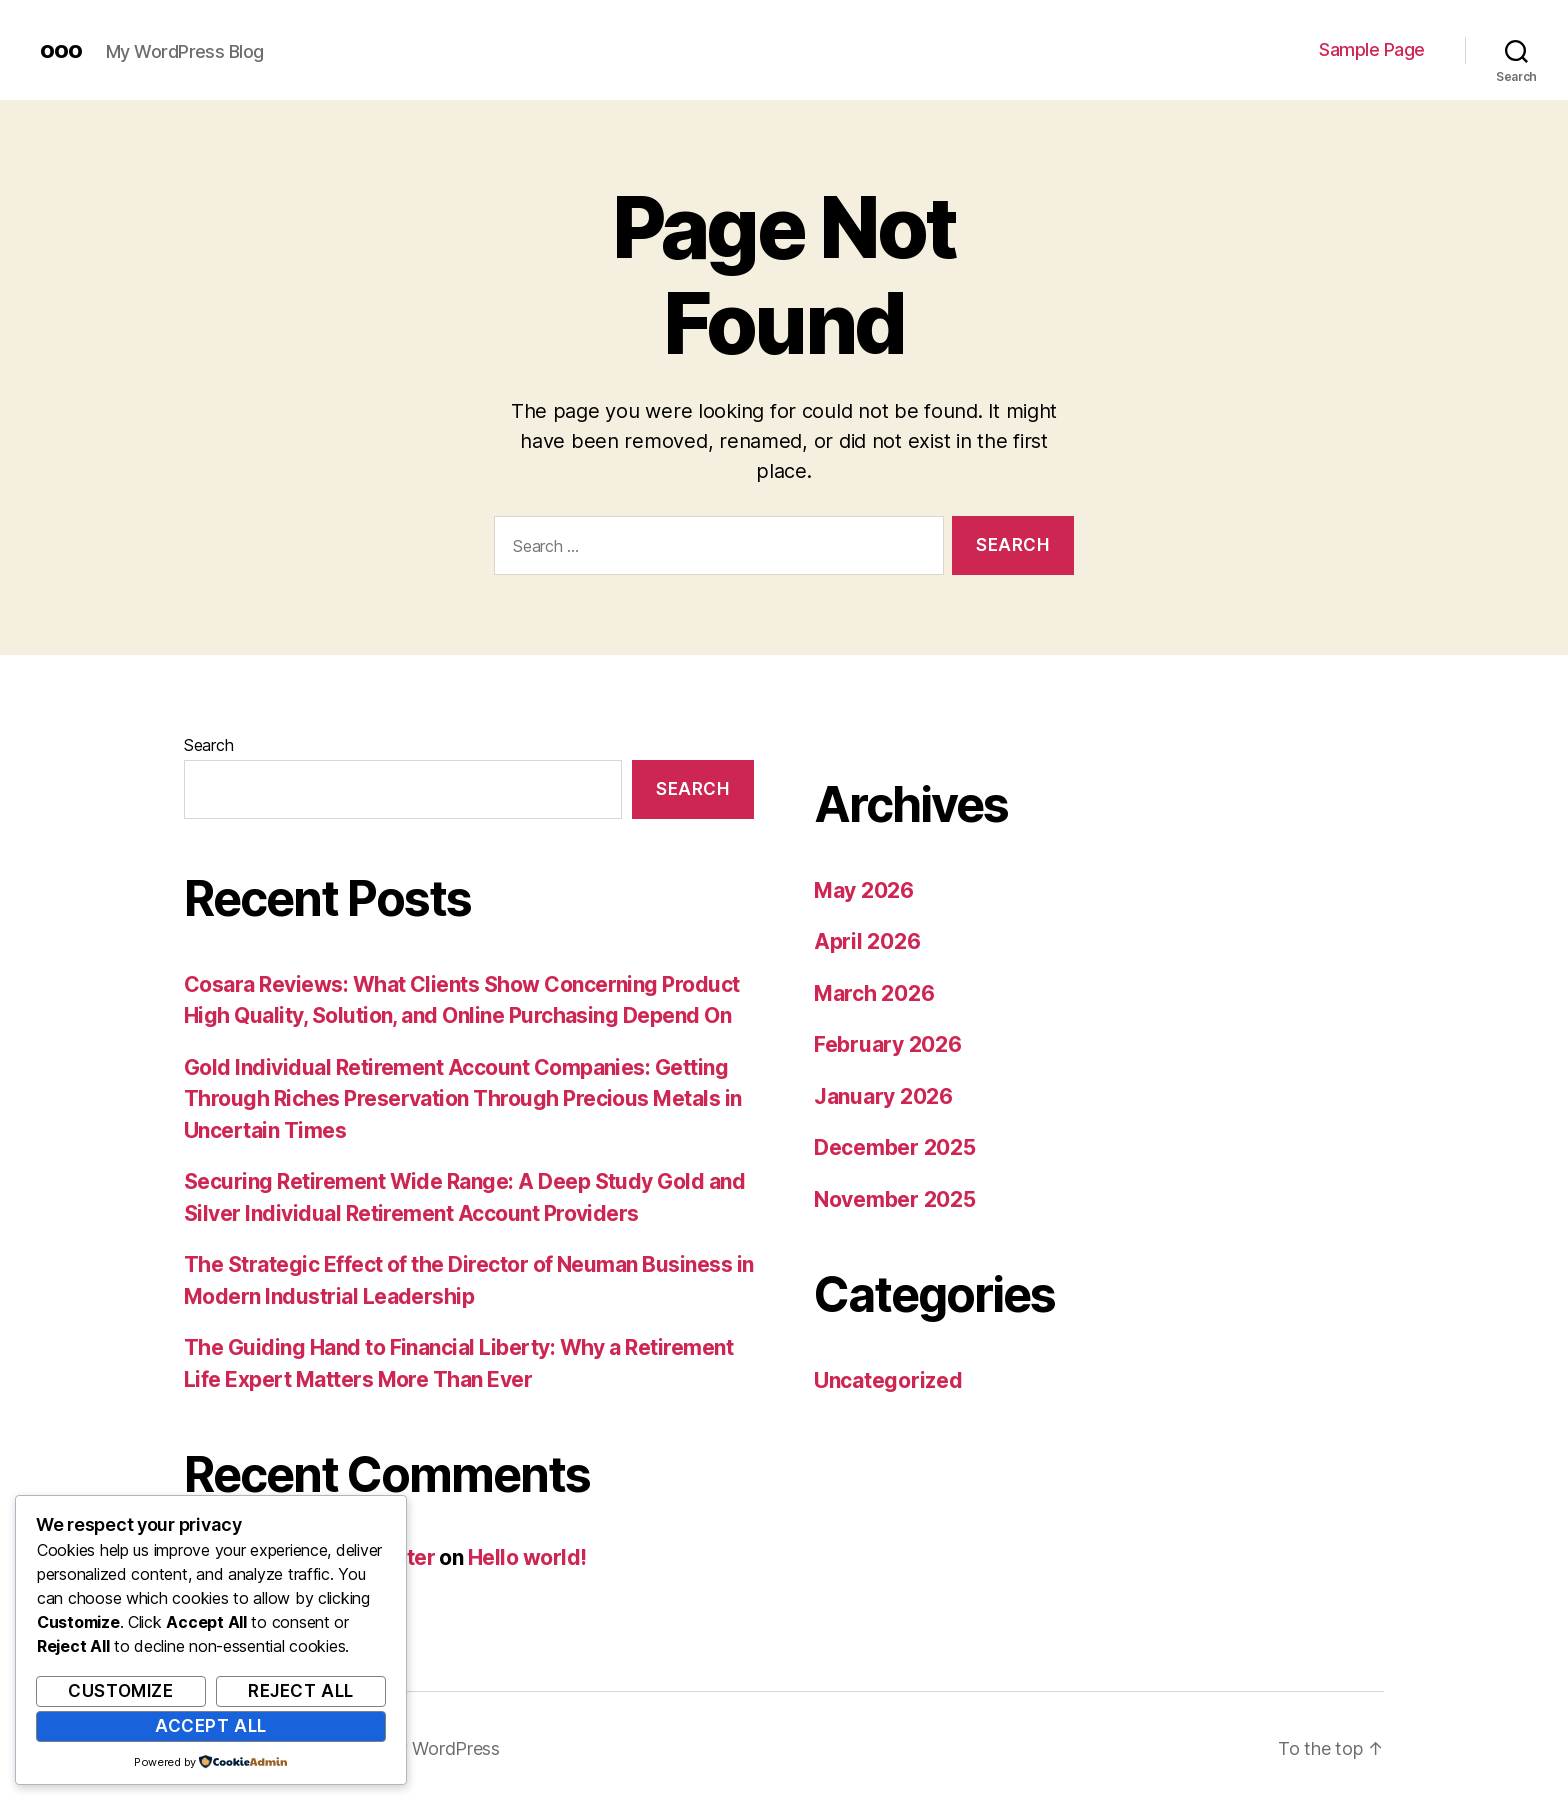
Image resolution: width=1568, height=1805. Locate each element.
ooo (61, 50)
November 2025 (895, 1199)
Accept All (211, 1726)
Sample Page (1372, 49)
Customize (120, 1691)
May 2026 (864, 890)
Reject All (301, 1691)
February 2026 (888, 1044)
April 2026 (867, 941)
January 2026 (883, 1096)
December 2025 (895, 1147)
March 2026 (874, 993)
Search (208, 745)
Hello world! (527, 1557)
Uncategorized (888, 1380)
